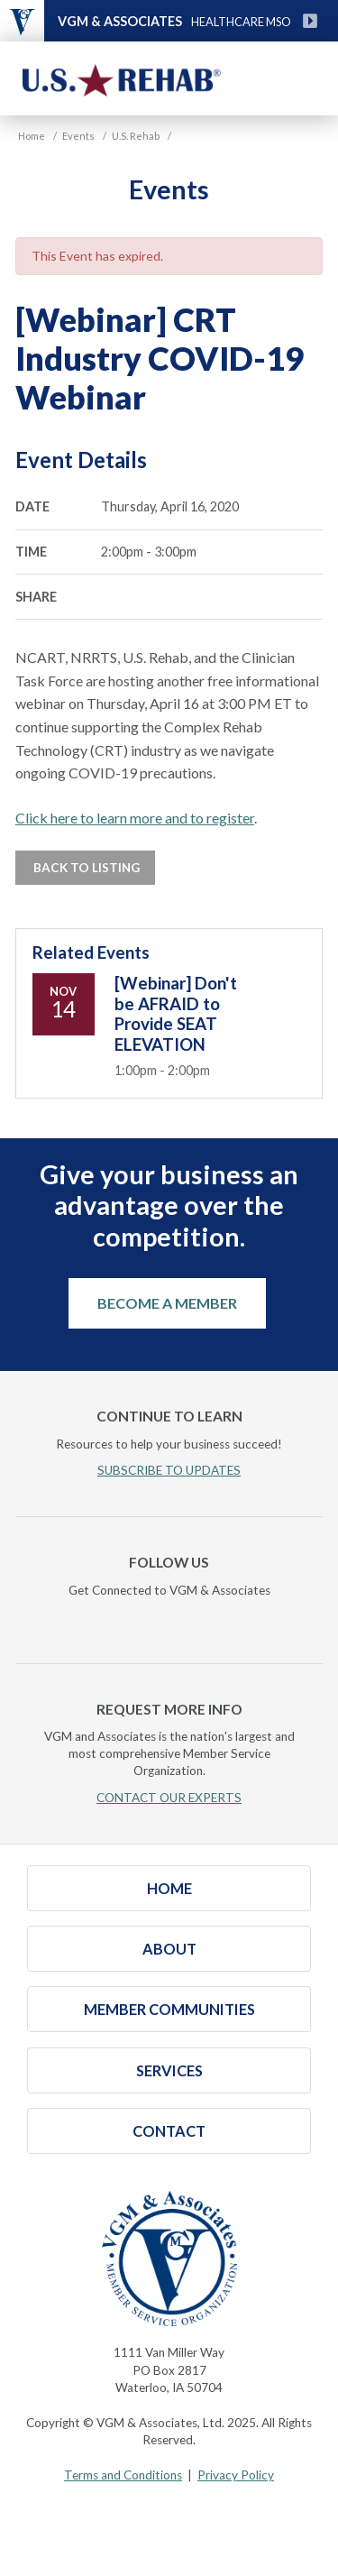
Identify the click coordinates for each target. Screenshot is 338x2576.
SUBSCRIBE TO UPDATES (169, 1470)
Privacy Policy (235, 2475)
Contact (169, 2130)
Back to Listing (85, 867)
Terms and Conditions (123, 2475)
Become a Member (167, 1302)
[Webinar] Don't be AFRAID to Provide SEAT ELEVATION (175, 1013)
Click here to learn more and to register (134, 817)
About (169, 1948)
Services (169, 2070)
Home (169, 1888)
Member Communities (169, 2009)
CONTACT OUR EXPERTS (169, 1797)
